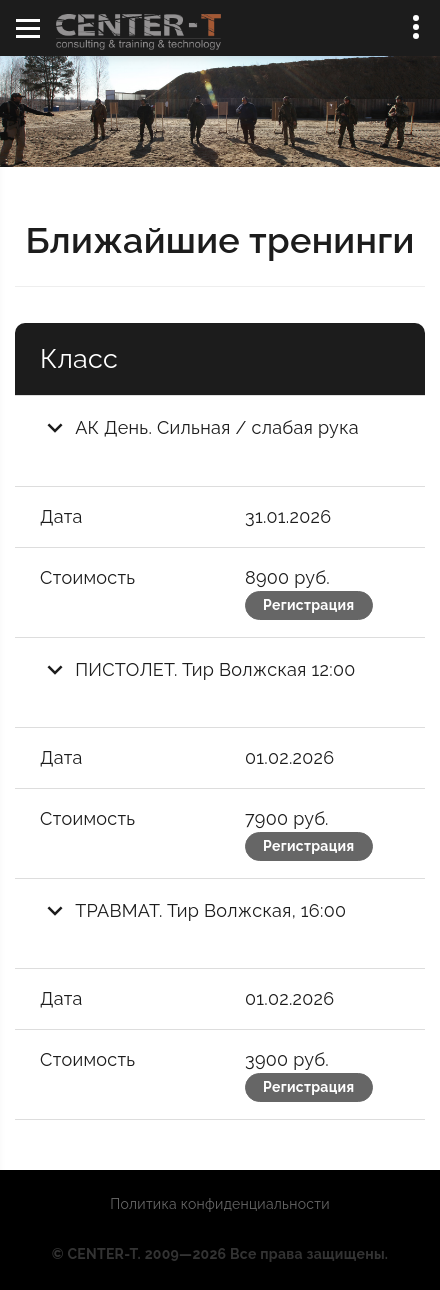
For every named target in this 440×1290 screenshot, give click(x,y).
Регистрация (309, 605)
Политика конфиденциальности (220, 1204)
